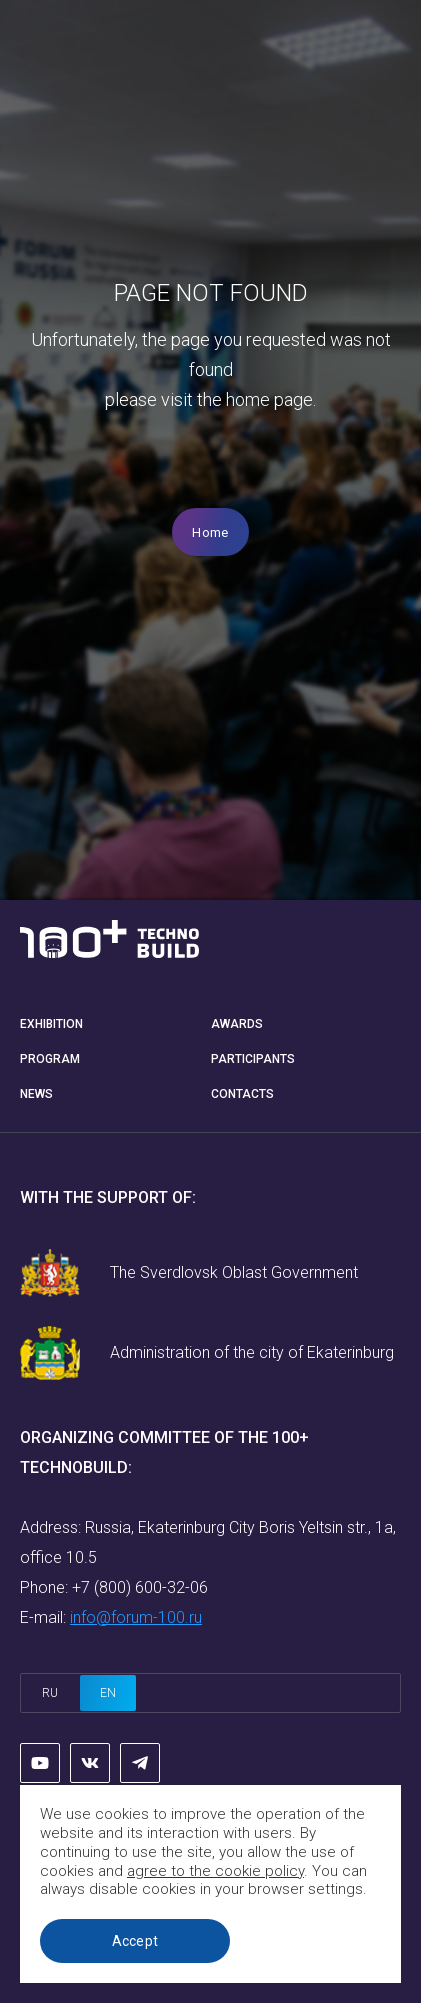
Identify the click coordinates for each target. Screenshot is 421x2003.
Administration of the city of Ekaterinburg (252, 1352)
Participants (253, 1059)
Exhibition (51, 1024)
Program (50, 1059)
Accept (135, 1941)
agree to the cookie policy (215, 1871)
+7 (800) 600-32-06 (140, 1587)
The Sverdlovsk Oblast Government (234, 1272)
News (36, 1094)
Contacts (242, 1094)
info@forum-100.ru (136, 1617)
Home (210, 532)
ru (50, 1693)
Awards (237, 1024)
